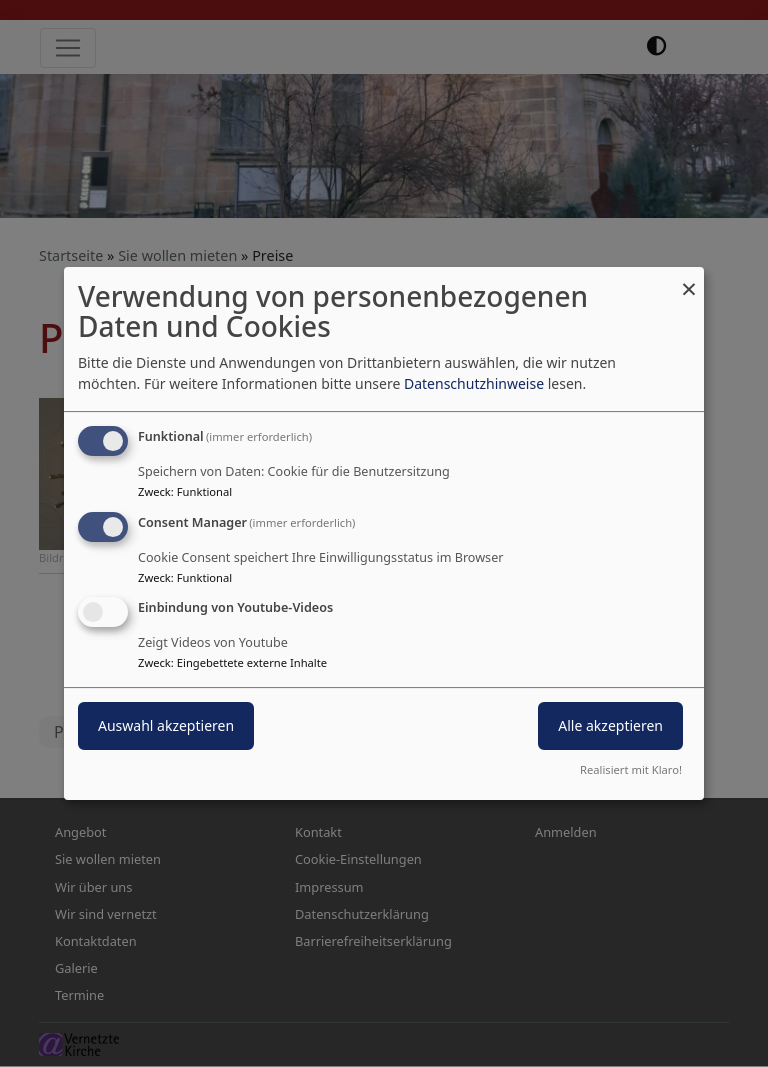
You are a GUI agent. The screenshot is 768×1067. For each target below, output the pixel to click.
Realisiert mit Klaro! (631, 769)
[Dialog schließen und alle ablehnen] (689, 279)
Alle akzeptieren (610, 726)
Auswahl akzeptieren (166, 726)
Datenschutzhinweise (474, 383)
